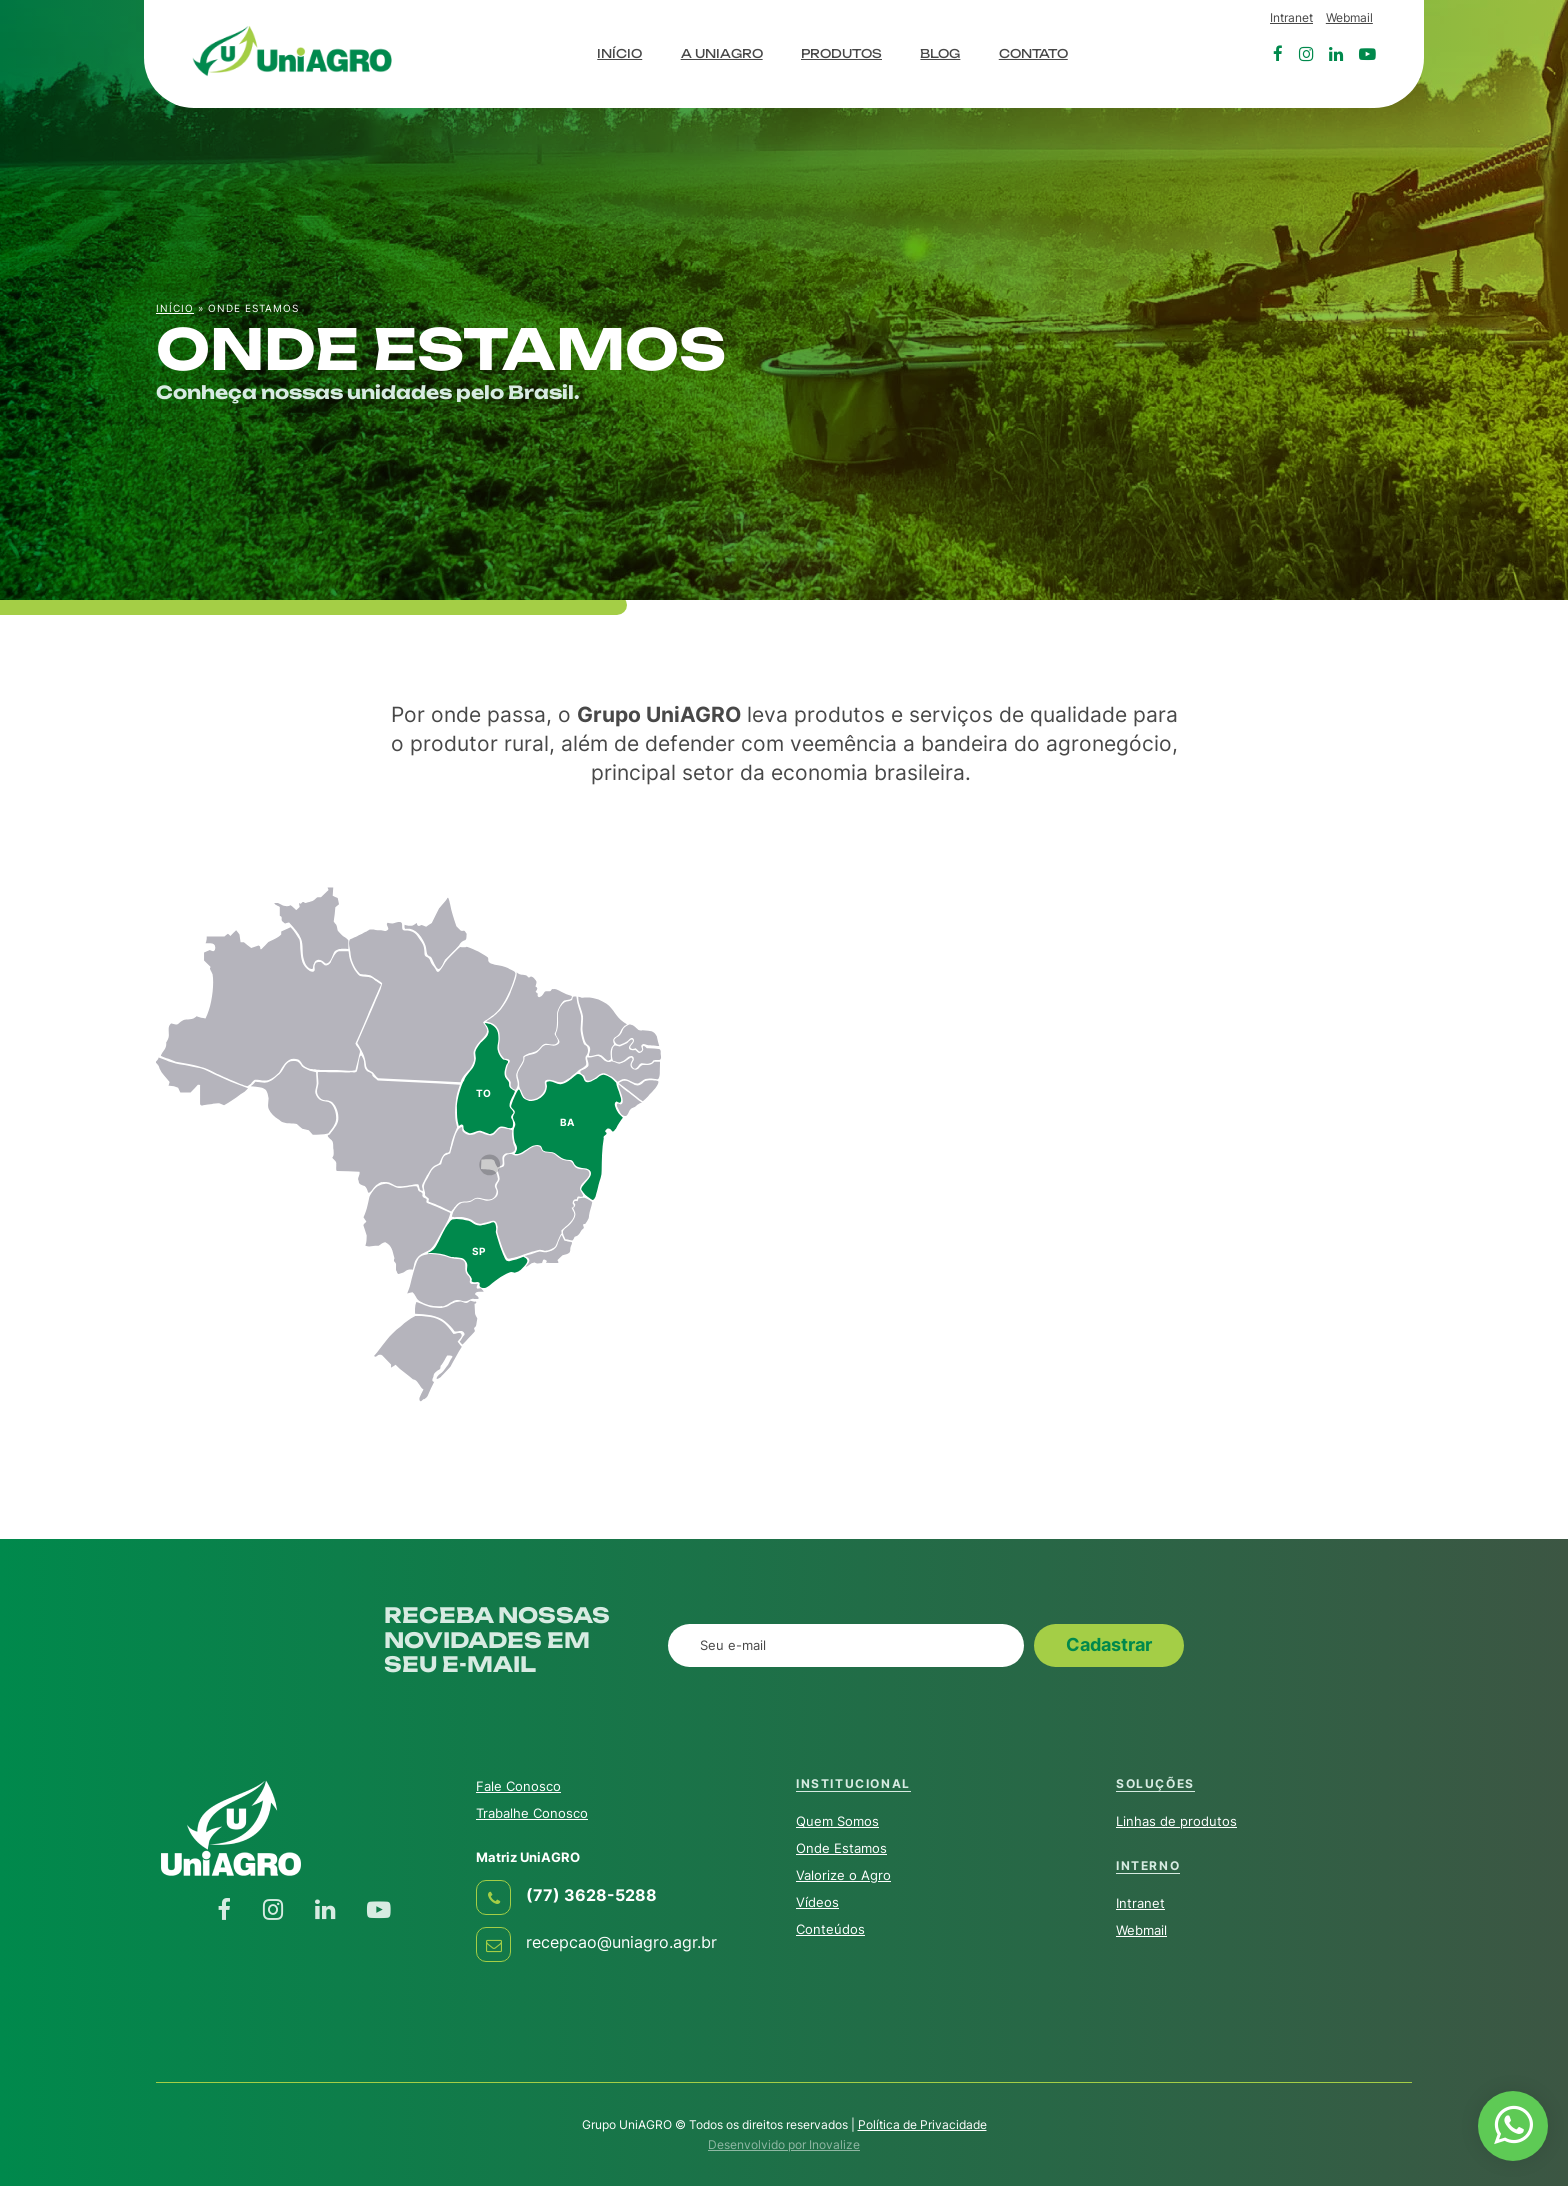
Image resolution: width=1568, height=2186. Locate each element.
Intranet (1291, 17)
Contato (1033, 53)
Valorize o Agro (843, 1875)
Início (619, 53)
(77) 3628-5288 (591, 1895)
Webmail (1349, 17)
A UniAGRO (722, 53)
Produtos (841, 53)
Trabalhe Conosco (532, 1813)
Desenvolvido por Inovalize (784, 2144)
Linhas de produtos (1176, 1821)
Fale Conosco (518, 1786)
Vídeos (817, 1902)
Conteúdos (830, 1929)
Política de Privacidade (922, 2124)
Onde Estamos (841, 1848)
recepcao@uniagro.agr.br (621, 1942)
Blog (940, 53)
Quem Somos (837, 1821)
